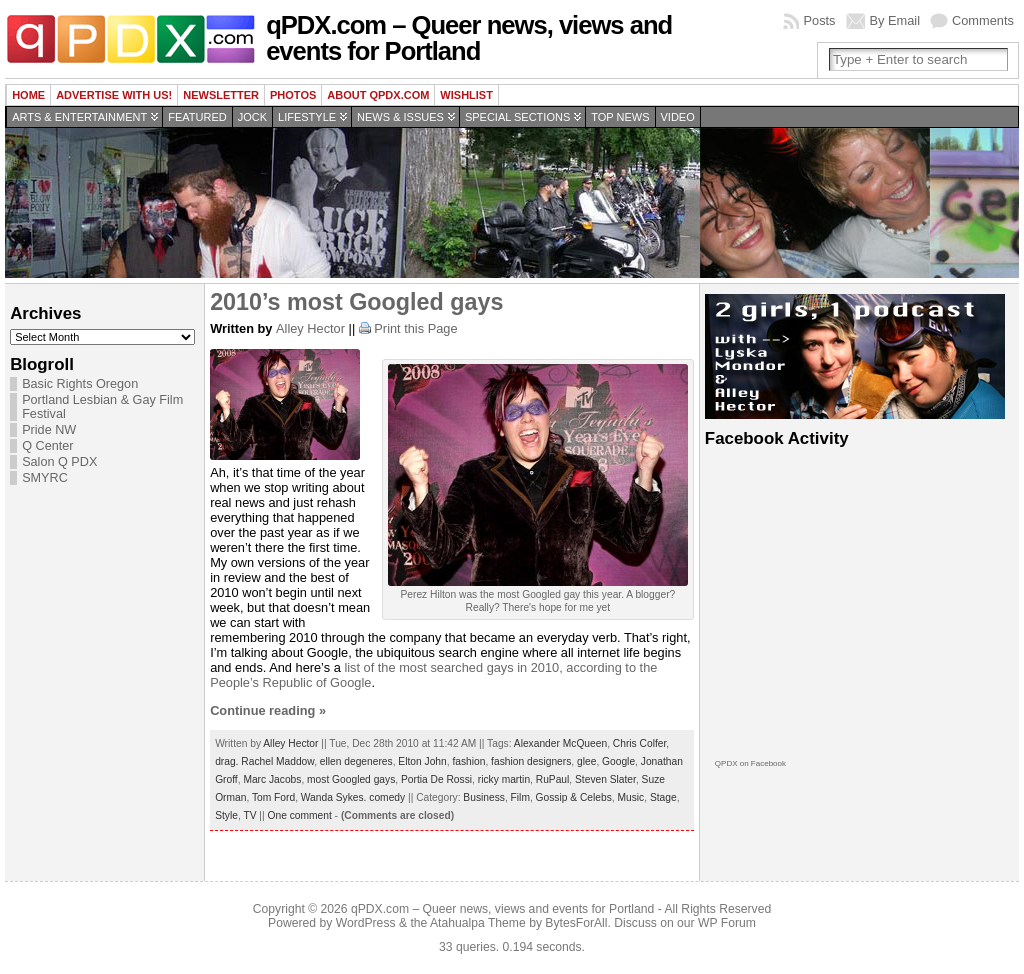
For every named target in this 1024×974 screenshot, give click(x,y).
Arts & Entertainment (79, 117)
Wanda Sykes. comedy (353, 797)
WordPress (366, 923)
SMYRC (45, 478)
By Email (895, 20)
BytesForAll (576, 923)
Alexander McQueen (560, 743)
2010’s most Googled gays (356, 302)
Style (226, 815)
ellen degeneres (356, 761)
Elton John (422, 761)
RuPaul (553, 779)
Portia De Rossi (436, 779)
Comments (983, 20)
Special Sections (517, 117)
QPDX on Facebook (750, 763)
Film (520, 797)
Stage (663, 797)
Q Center (47, 446)
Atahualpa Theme (478, 923)
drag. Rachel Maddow (264, 761)
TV (249, 815)
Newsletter (221, 95)
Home (28, 95)
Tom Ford (273, 797)
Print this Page (415, 328)
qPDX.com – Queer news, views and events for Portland (469, 38)
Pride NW (49, 430)
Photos (293, 95)
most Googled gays (351, 779)
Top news (620, 117)
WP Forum (727, 923)
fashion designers (531, 761)
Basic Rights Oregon (80, 384)
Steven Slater (605, 779)
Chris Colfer (639, 743)
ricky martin (504, 779)
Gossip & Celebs (574, 797)
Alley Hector (310, 328)
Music (631, 797)
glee (586, 761)
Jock (252, 117)
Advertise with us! (114, 95)
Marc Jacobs (272, 779)
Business (484, 797)
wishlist (466, 95)
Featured (197, 117)
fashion (468, 761)
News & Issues (400, 117)
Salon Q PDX (59, 462)
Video (678, 117)
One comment (300, 815)
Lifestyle (307, 117)
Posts (819, 20)
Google (618, 761)
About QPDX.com (378, 95)
